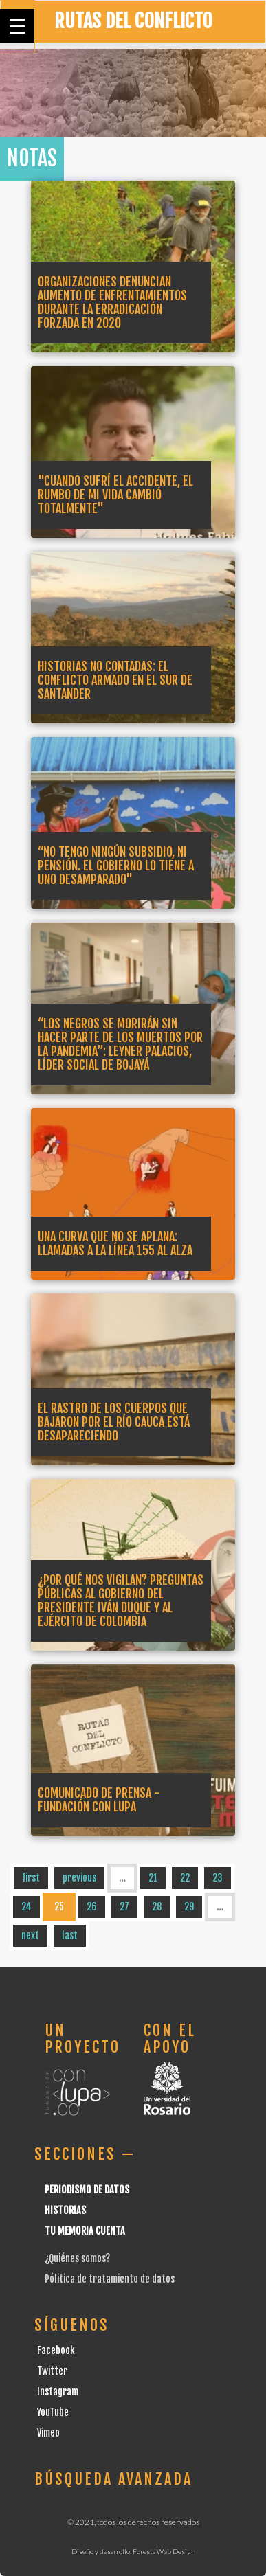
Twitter (52, 2371)
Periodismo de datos (87, 2189)
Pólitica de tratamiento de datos (110, 2279)
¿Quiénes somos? (77, 2258)
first (31, 1878)
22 (185, 1878)
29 (189, 1906)
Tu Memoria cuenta (85, 2231)
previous (79, 1878)
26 (92, 1906)
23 (217, 1878)
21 (152, 1878)
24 (26, 1906)
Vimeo (48, 2433)
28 (157, 1906)
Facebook (56, 2350)
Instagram (57, 2391)
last (70, 1935)
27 (124, 1906)
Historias (65, 2210)
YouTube (53, 2412)
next (30, 1935)
